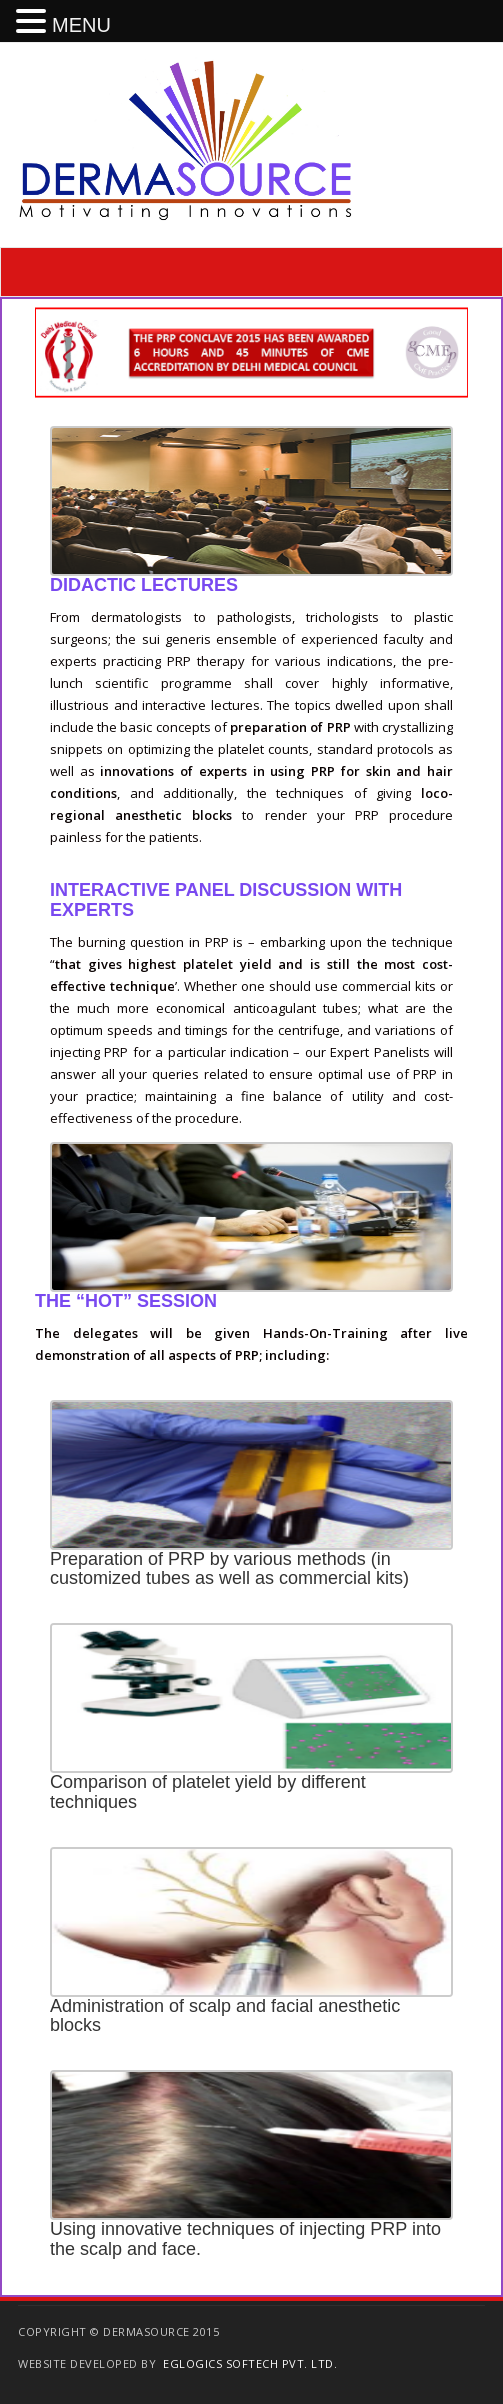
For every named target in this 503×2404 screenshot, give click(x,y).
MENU (81, 25)
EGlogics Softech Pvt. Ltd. (250, 2363)
